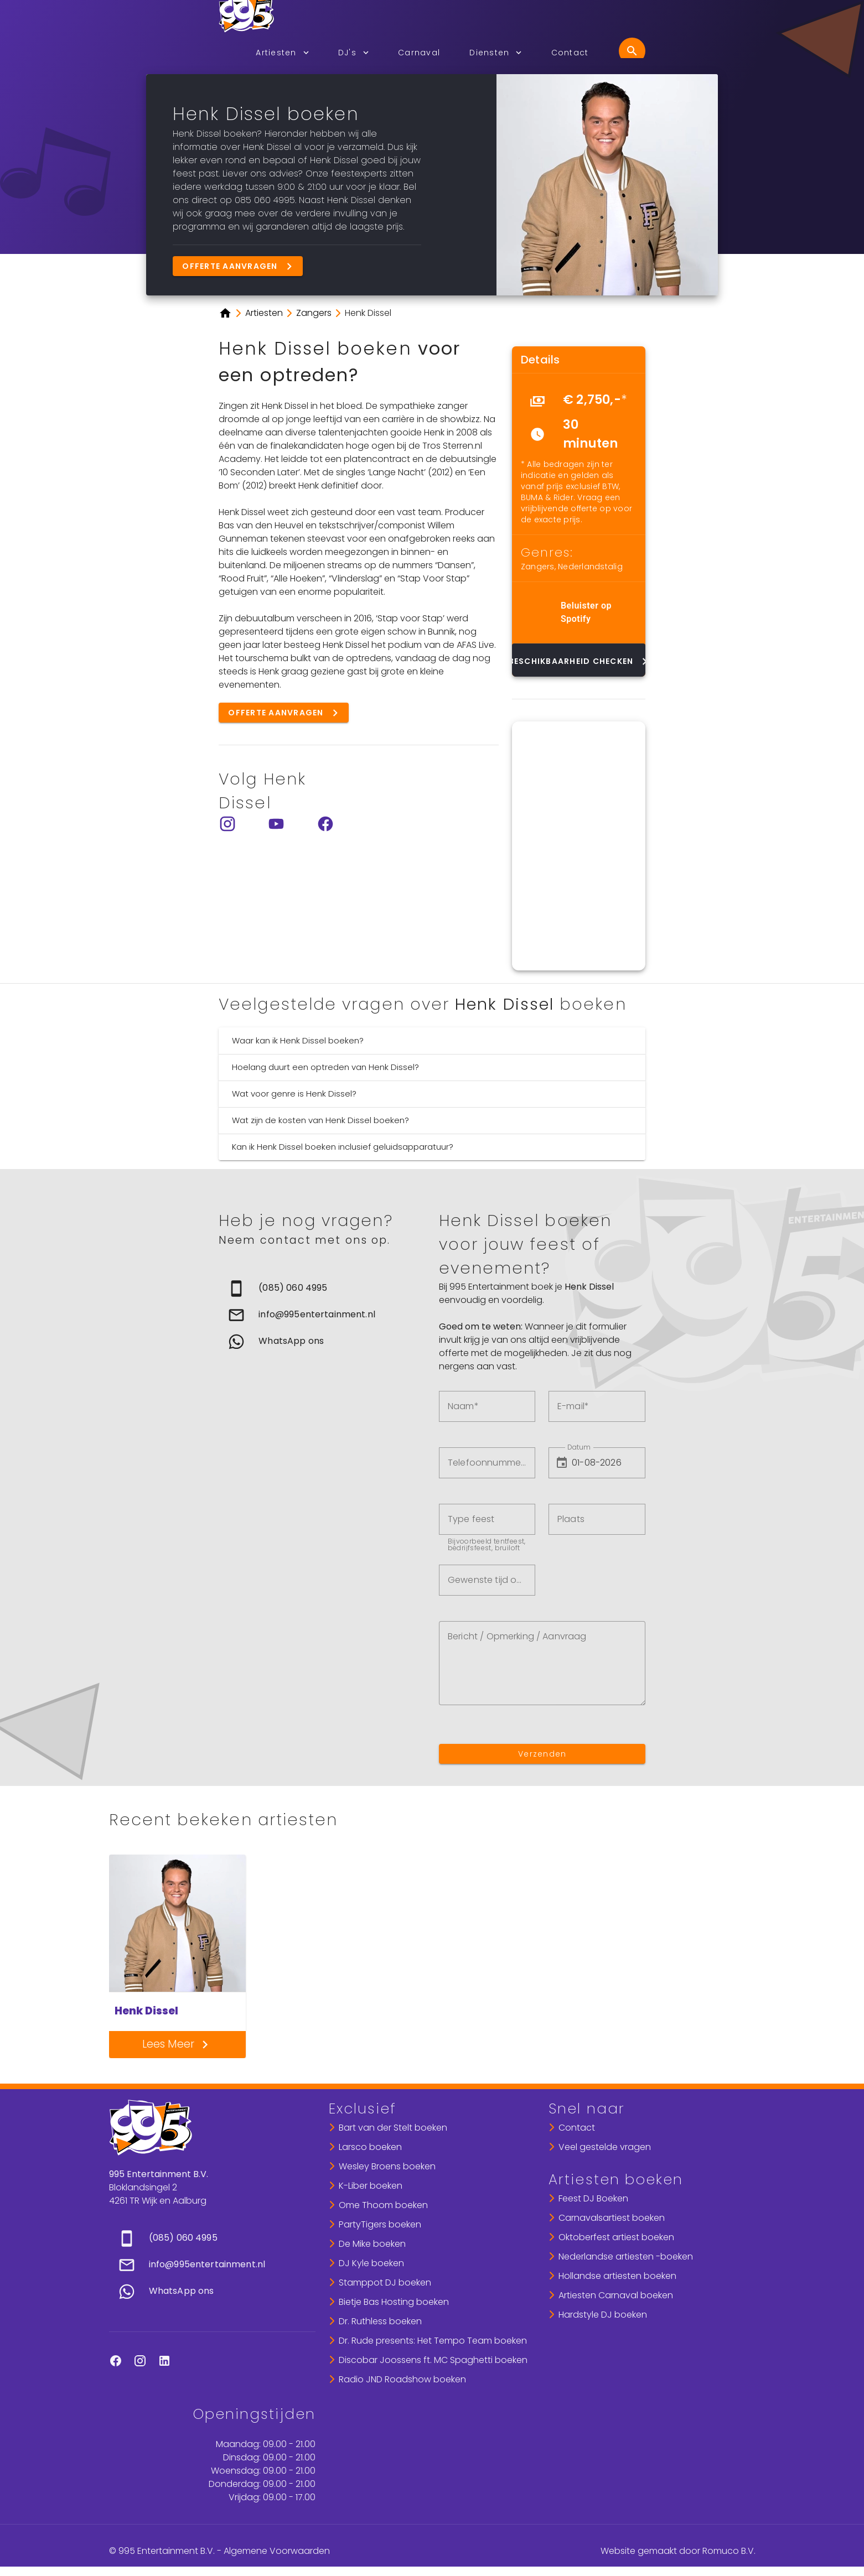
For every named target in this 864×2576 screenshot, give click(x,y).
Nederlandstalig (590, 566)
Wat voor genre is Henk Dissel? (294, 1093)
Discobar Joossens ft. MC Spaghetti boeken (433, 2360)
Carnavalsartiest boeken (611, 2217)
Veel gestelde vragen (604, 2147)
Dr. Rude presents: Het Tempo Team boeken (433, 2340)
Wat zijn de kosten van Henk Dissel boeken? (320, 1120)
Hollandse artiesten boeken (617, 2275)
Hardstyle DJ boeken (602, 2314)
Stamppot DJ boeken (385, 2282)
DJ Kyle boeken (371, 2263)
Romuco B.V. (729, 2550)
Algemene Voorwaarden (277, 2550)
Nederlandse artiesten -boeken (625, 2256)
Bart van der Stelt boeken (393, 2127)
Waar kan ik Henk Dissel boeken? (298, 1040)
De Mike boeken (372, 2243)
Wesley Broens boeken (387, 2166)
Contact (576, 2127)
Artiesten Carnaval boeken (615, 2295)
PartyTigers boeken (380, 2224)
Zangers (538, 566)
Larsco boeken (370, 2147)
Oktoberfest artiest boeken (616, 2237)
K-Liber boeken (370, 2185)
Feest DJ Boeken (593, 2198)
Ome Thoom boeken (383, 2205)
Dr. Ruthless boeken (380, 2321)
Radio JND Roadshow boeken (402, 2379)
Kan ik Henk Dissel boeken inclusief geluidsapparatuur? (342, 1146)
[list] (579, 420)
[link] (322, 1288)
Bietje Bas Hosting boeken (394, 2301)
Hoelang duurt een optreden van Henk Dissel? (325, 1067)
